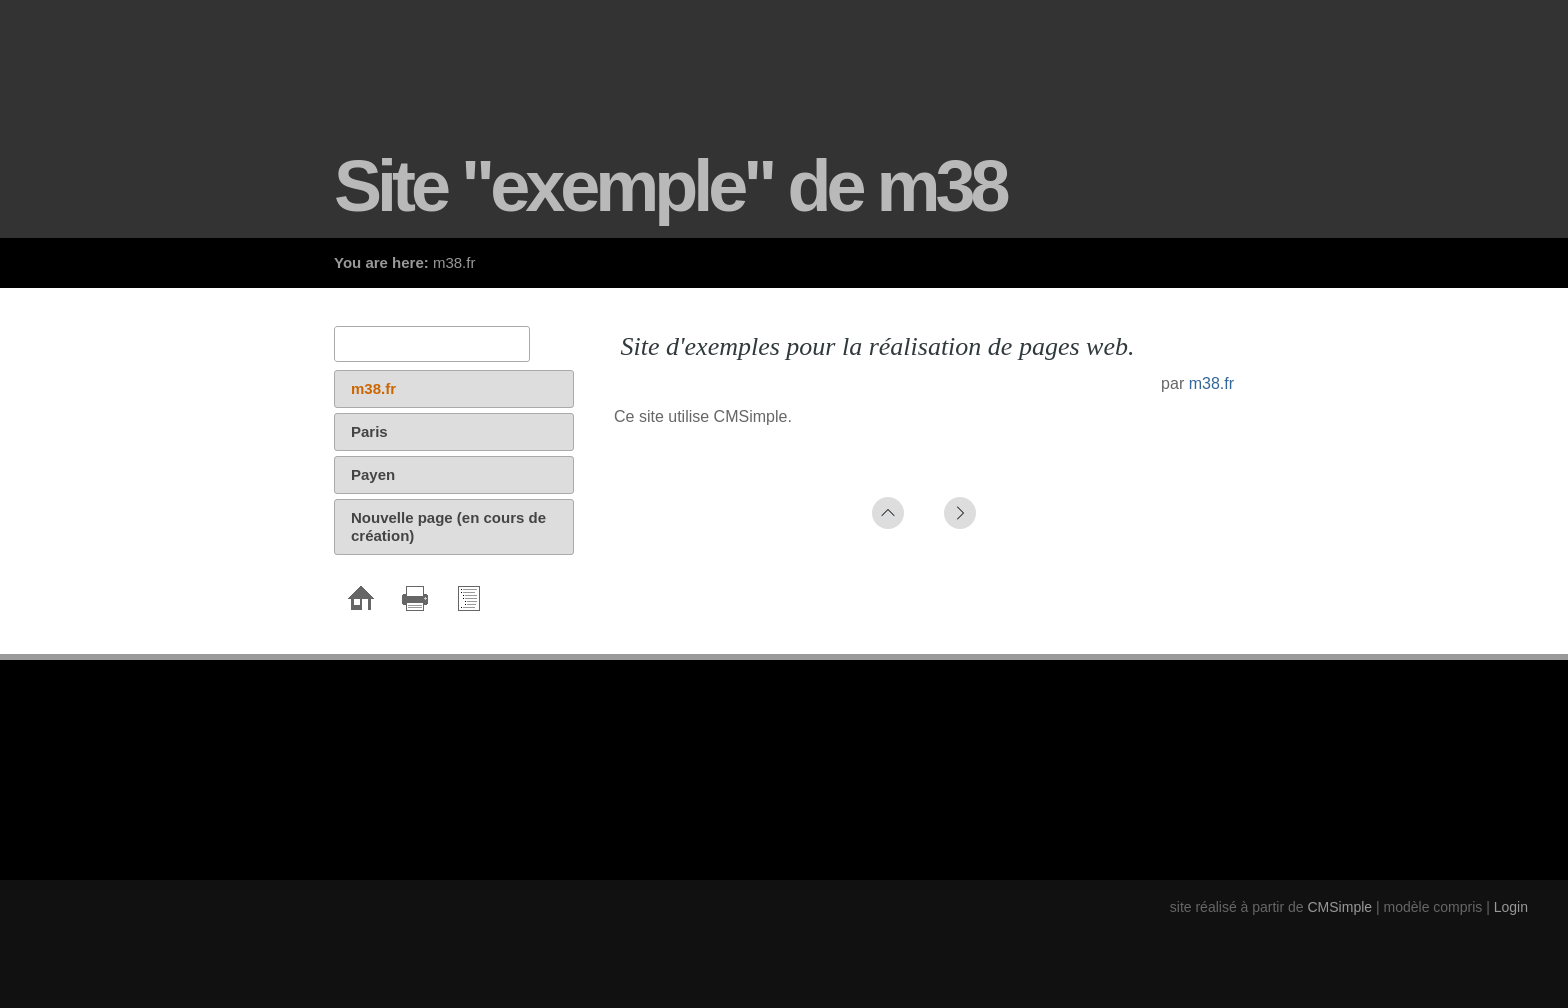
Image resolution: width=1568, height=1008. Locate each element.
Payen (373, 474)
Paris (369, 431)
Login (1511, 907)
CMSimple (1340, 907)
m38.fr (1211, 383)
